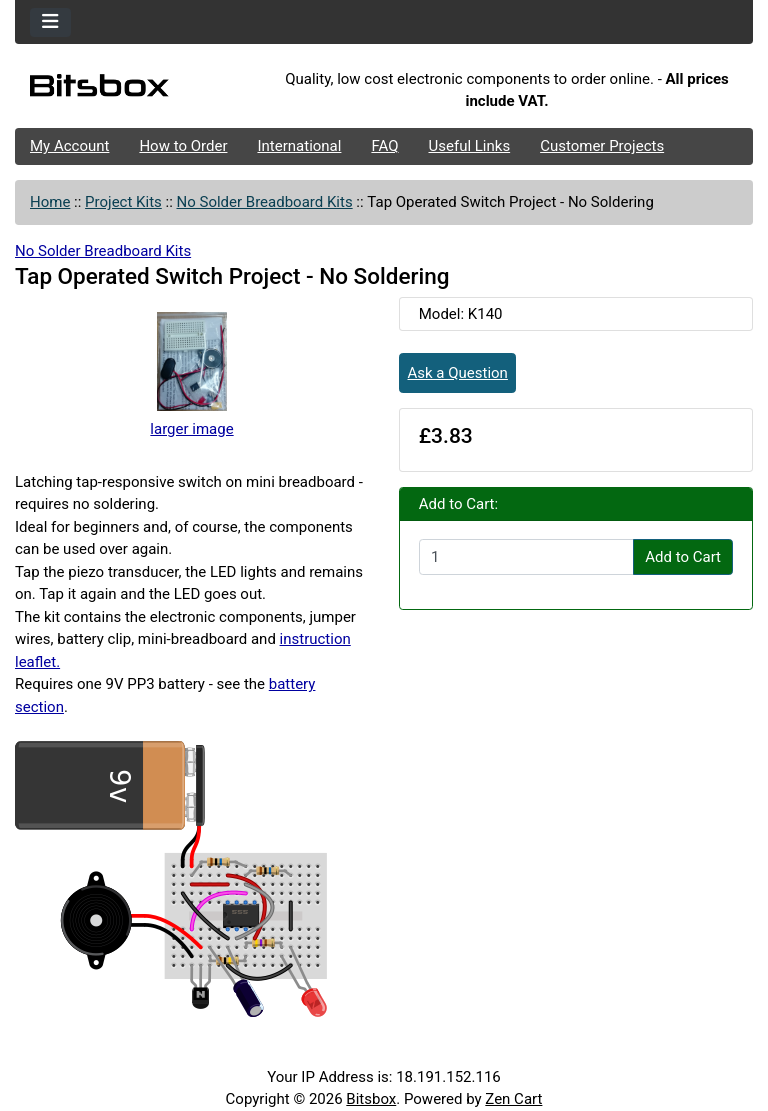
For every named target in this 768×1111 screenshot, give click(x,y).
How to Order (183, 146)
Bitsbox (371, 1099)
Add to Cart (683, 557)
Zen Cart (513, 1099)
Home (50, 202)
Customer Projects (602, 146)
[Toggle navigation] (50, 22)
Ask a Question (458, 373)
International (299, 146)
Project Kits (123, 202)
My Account (69, 146)
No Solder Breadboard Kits (265, 202)
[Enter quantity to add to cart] (526, 557)
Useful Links (470, 146)
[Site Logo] (138, 90)
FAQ (384, 146)
